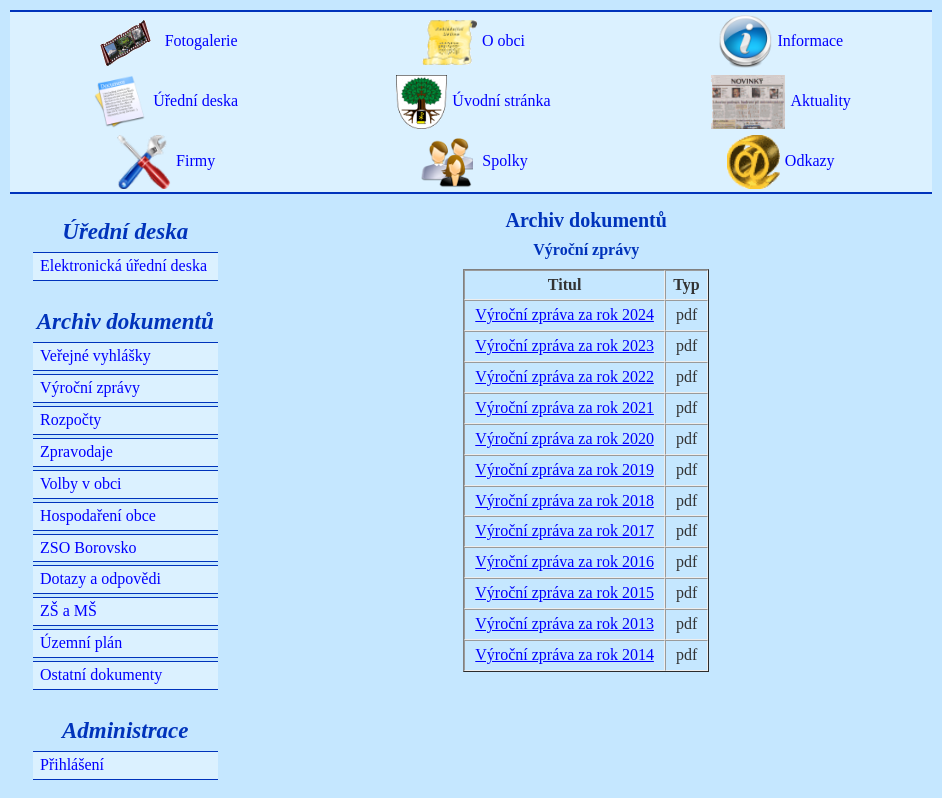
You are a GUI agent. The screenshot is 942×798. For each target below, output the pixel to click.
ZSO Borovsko (88, 547)
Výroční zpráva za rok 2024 (564, 314)
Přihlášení (72, 764)
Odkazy (781, 160)
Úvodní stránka (473, 100)
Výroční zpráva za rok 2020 (564, 438)
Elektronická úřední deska (123, 265)
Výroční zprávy (90, 387)
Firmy (166, 160)
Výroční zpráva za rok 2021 (564, 407)
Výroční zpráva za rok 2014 (564, 654)
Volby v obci (80, 483)
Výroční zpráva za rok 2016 (564, 561)
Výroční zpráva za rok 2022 (564, 376)
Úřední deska (166, 100)
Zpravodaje (76, 451)
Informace (780, 40)
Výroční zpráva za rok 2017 (564, 530)
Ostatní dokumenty (101, 674)
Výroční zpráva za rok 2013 (564, 623)
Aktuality (781, 100)
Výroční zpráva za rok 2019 (564, 469)
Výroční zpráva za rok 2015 (564, 592)
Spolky (473, 160)
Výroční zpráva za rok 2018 (564, 500)
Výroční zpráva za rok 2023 (564, 345)
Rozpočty (70, 419)
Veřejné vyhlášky (95, 355)
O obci (473, 40)
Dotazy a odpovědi (100, 578)
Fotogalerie (166, 40)
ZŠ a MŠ (68, 610)
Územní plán (81, 642)
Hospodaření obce (98, 515)
